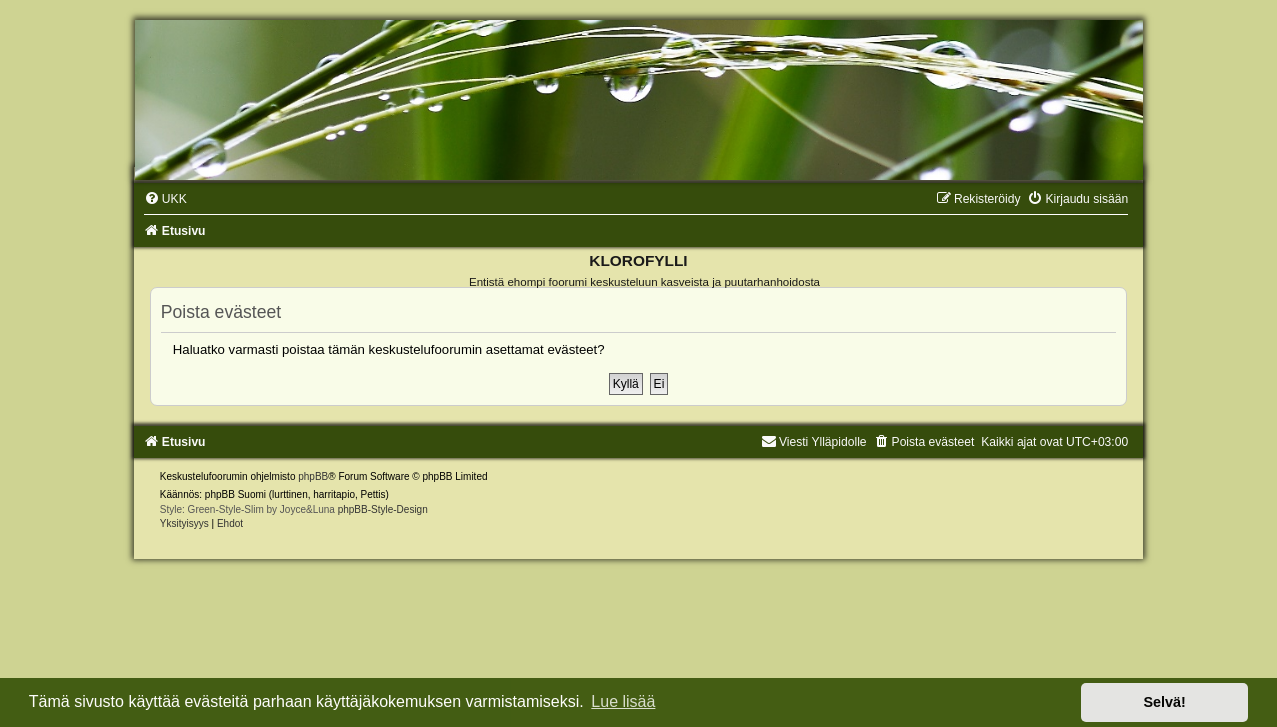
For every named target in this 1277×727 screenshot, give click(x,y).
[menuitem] (165, 199)
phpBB (313, 476)
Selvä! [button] (1164, 702)
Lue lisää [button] (623, 701)
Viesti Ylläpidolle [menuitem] (814, 442)
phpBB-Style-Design (383, 509)
